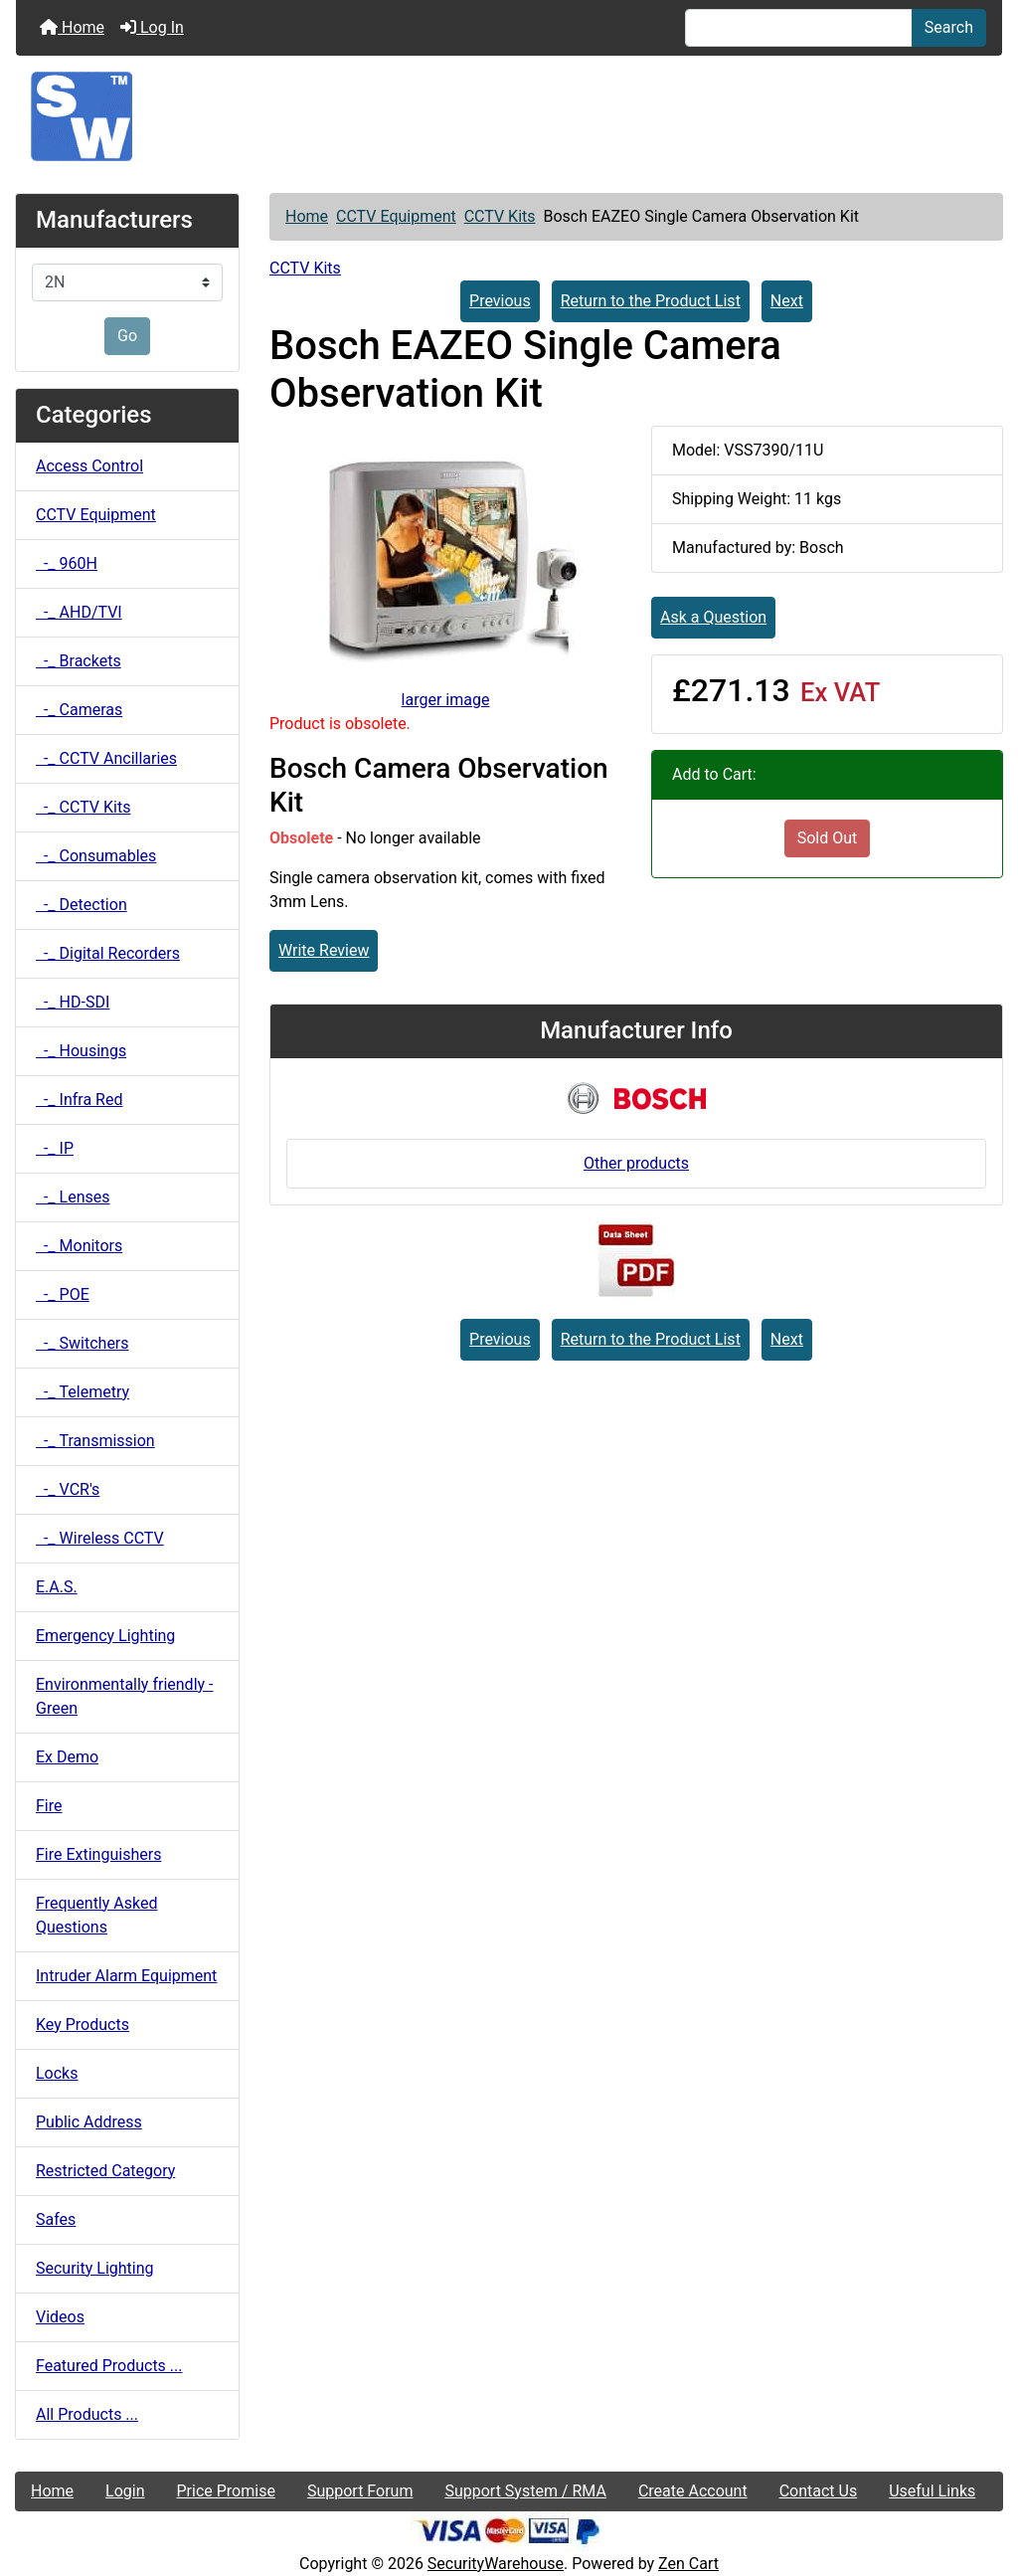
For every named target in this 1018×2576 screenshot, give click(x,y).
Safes (56, 2219)
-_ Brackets (78, 660)
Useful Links (932, 2491)
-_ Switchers (82, 1343)
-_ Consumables (96, 855)
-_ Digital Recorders (108, 953)
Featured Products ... (109, 2365)
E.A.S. (57, 1586)
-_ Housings (81, 1050)
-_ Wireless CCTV (100, 1538)
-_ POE (62, 1294)
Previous (500, 300)
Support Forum (360, 2491)
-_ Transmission (95, 1440)
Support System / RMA (524, 2491)
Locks (57, 2073)
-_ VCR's (67, 1489)
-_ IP (55, 1148)
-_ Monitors (79, 1245)
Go (127, 335)
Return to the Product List (651, 300)
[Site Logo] (509, 116)
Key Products (82, 2024)
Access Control (89, 466)
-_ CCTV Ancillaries (106, 758)
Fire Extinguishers (98, 1854)
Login (124, 2491)
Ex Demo (67, 1757)
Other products (636, 1163)
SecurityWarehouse (495, 2563)
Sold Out (827, 837)
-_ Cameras (79, 709)
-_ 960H (66, 563)
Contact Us (818, 2491)
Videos (60, 2316)
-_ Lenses (72, 1197)
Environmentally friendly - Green (124, 1696)
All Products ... (87, 2414)
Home (72, 27)
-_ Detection (81, 904)
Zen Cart (688, 2563)
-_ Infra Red (79, 1099)
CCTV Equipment (396, 216)
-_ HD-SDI (72, 1002)
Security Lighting (95, 2268)
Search (949, 27)
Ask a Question (713, 617)
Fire (49, 1805)
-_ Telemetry (82, 1391)
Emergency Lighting (105, 1635)
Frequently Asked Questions (96, 1915)
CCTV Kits (500, 216)
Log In (152, 27)
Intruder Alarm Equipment (126, 1975)
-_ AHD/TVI (79, 612)
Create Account (693, 2491)
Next (786, 300)
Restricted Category (105, 2170)
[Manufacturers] (127, 282)
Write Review (323, 950)
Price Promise (226, 2491)
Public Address (89, 2122)
